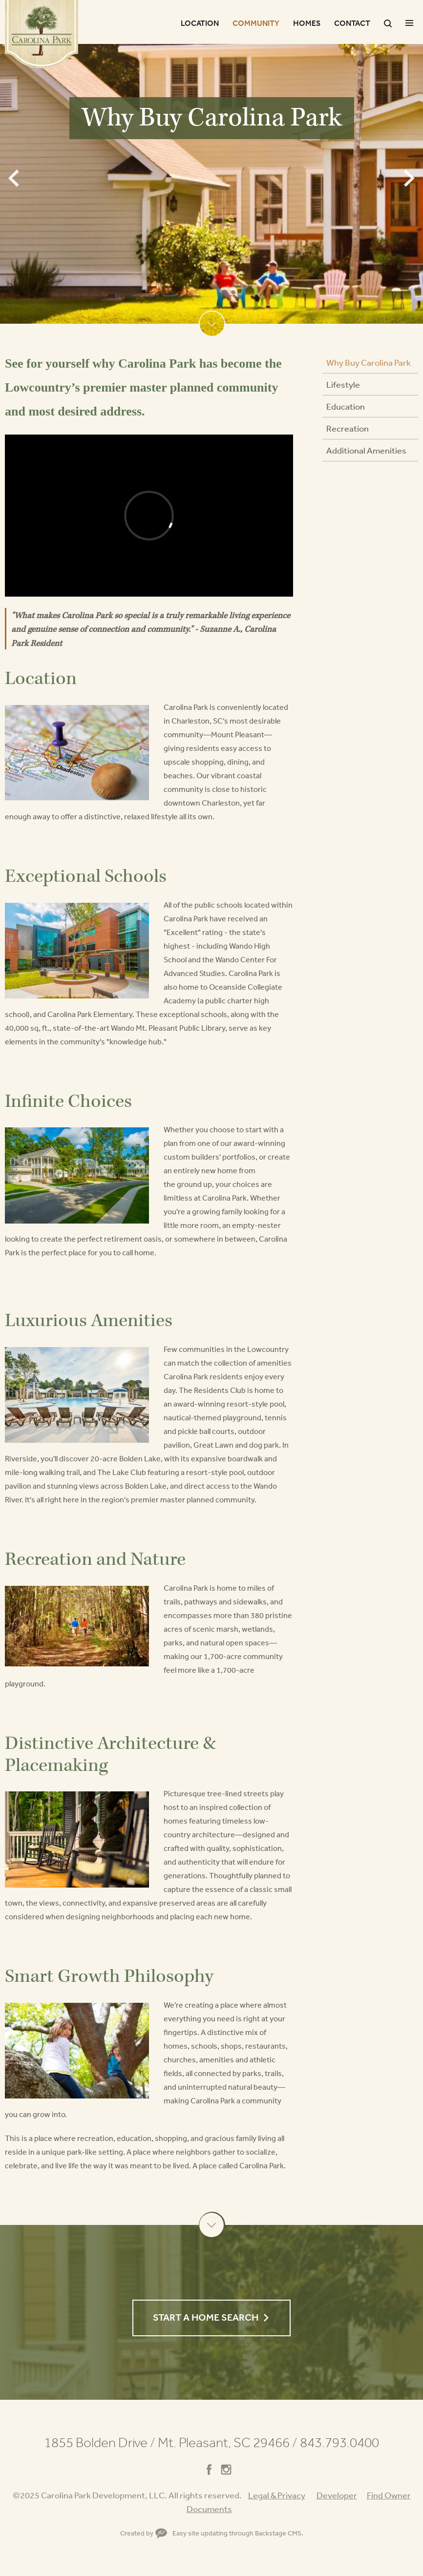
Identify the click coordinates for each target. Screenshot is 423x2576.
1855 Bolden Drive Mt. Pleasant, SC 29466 (170, 2442)
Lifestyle (343, 384)
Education (345, 406)
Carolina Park (41, 34)
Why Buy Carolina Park (368, 362)
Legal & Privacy (276, 2495)
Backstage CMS (278, 2533)
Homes (306, 23)
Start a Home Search (205, 2317)
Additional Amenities (366, 450)
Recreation (347, 428)
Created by (143, 2533)
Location (200, 23)
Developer (337, 2495)
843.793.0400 (339, 2442)
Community (256, 23)
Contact (352, 23)
